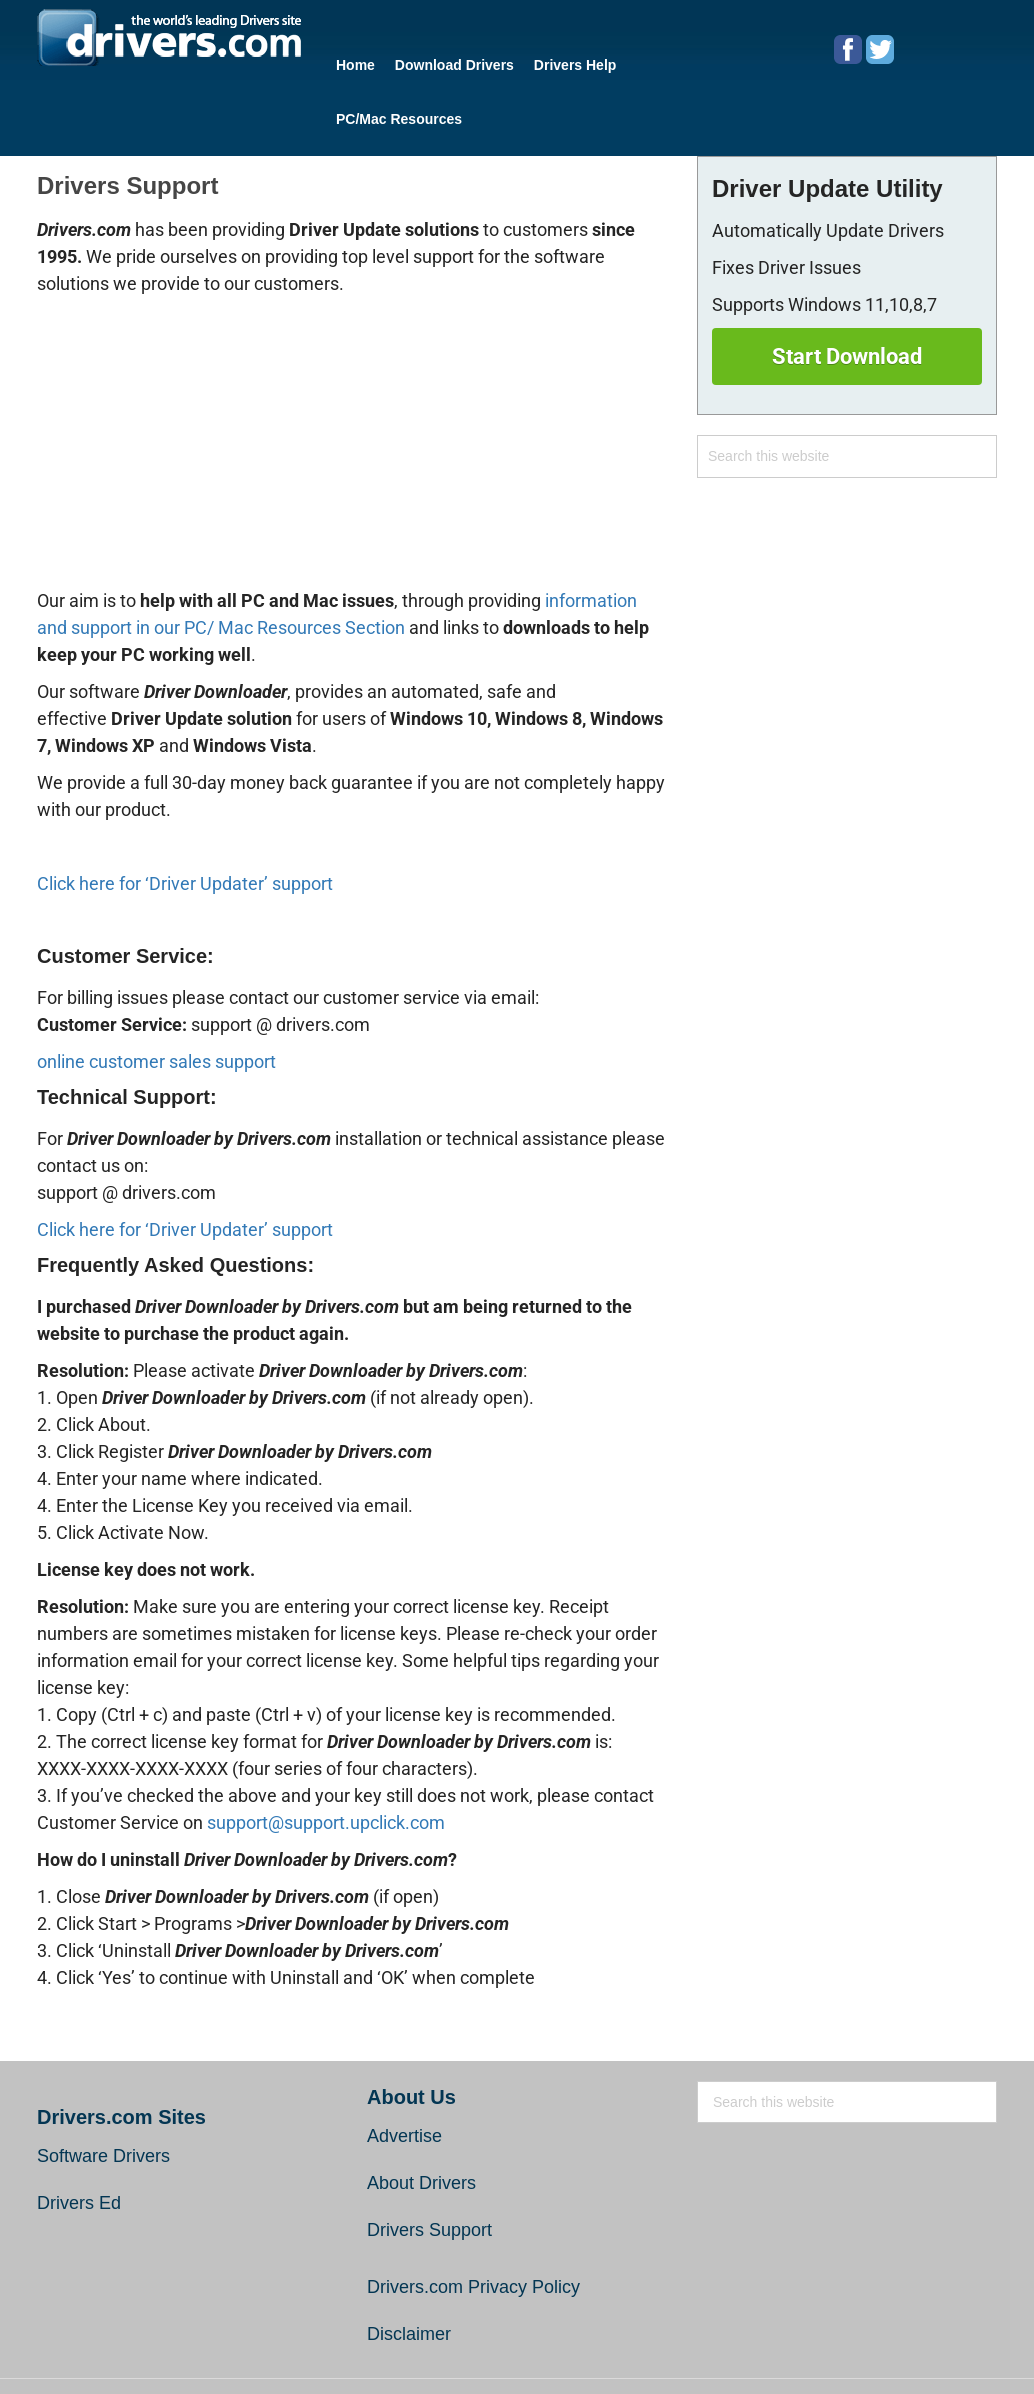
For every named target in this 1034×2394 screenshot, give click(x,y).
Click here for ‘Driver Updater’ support (185, 821)
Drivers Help (550, 61)
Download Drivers (439, 61)
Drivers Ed (79, 2141)
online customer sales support (156, 999)
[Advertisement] (352, 385)
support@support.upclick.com (326, 1760)
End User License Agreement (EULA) (675, 2350)
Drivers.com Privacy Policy (473, 2225)
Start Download (847, 294)
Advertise (404, 2074)
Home (350, 61)
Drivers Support (429, 2168)
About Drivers (421, 2121)
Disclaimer (409, 2272)
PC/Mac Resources (664, 61)
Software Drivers (103, 2094)
